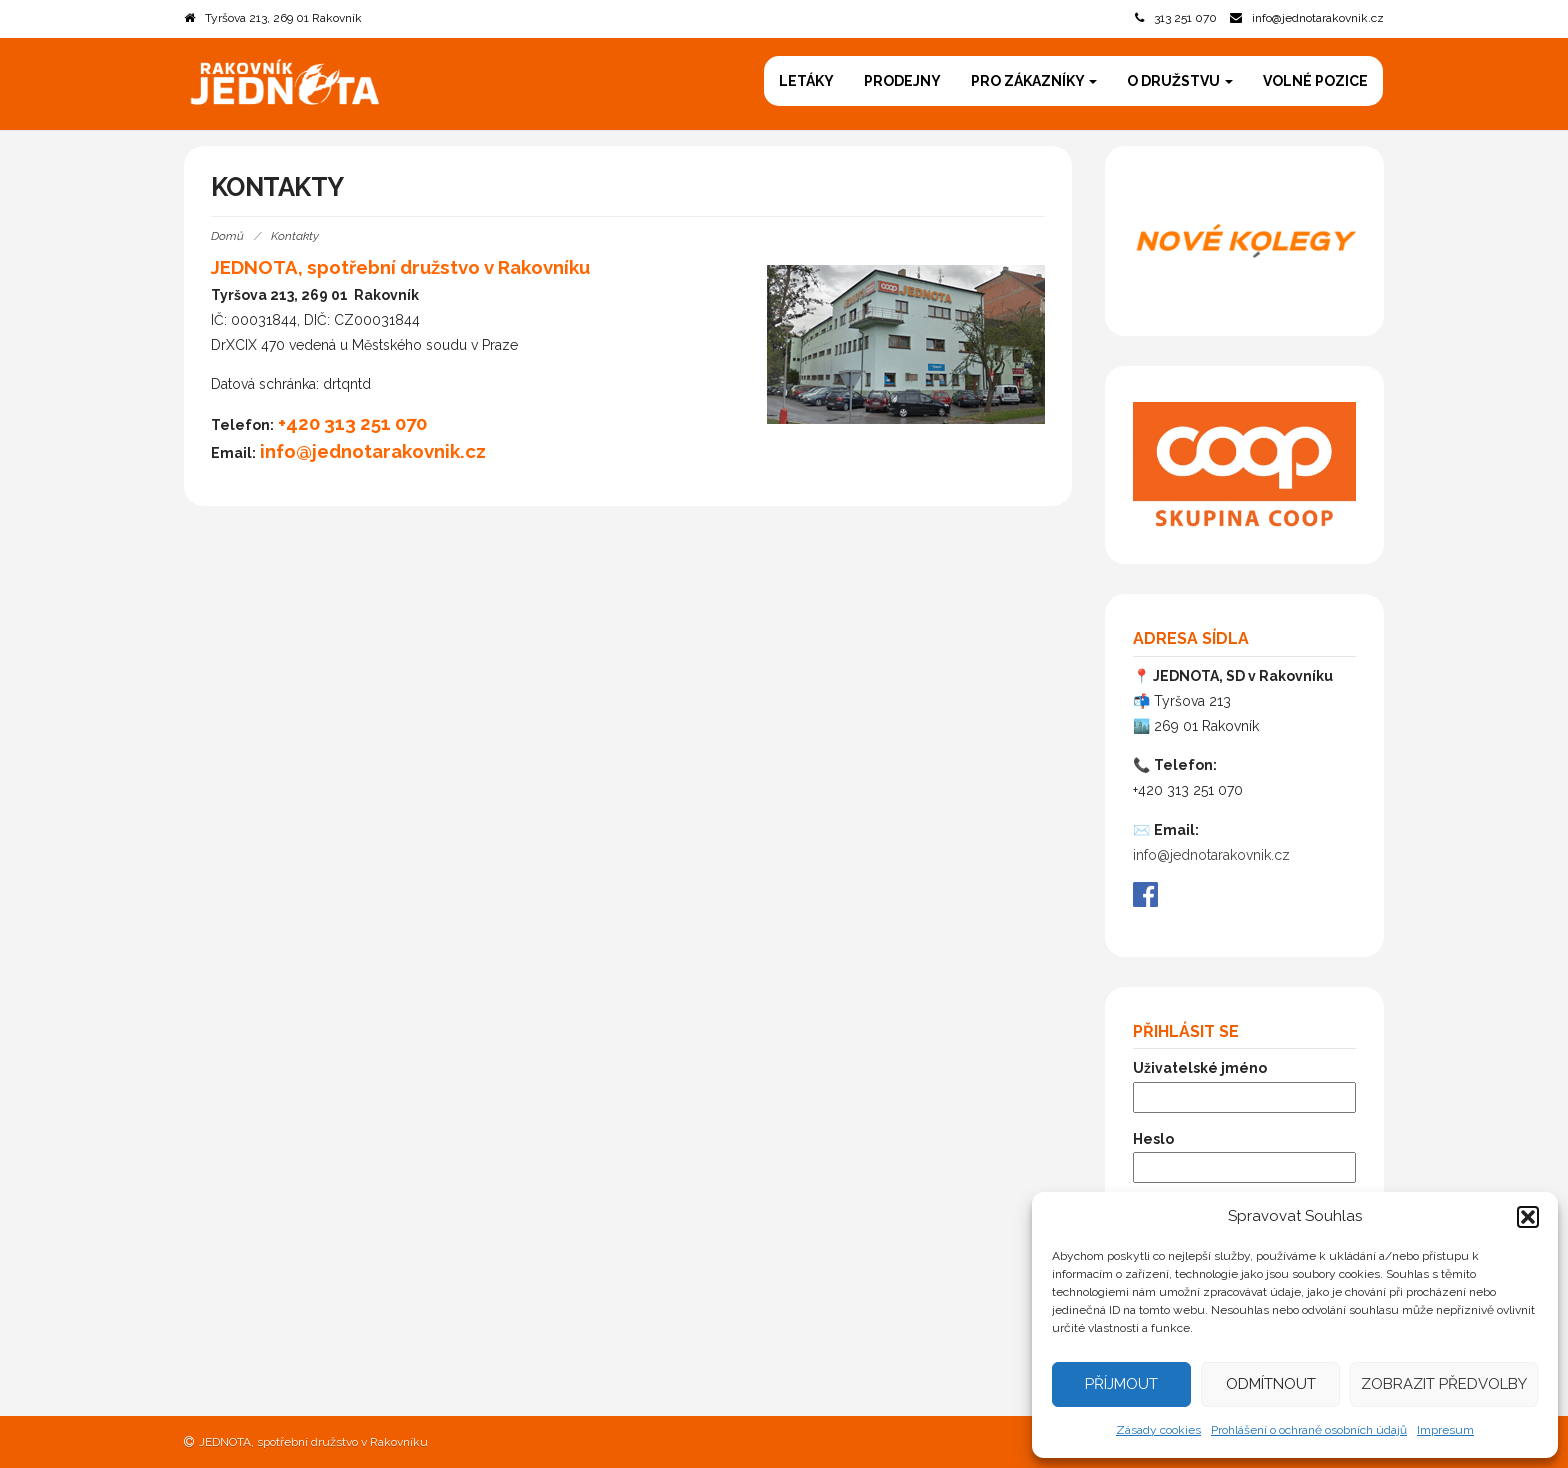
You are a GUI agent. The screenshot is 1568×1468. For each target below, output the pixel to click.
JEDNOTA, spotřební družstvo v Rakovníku (313, 1442)
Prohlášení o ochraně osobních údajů (1309, 1430)
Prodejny (902, 81)
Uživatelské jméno (1200, 1068)
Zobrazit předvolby (1444, 1384)
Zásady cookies (1158, 1430)
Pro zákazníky (1034, 81)
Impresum (1445, 1430)
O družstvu (1180, 81)
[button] (1528, 1217)
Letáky (806, 81)
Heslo (1153, 1139)
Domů (227, 236)
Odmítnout (1271, 1384)
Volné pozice (1315, 81)
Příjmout (1121, 1384)
